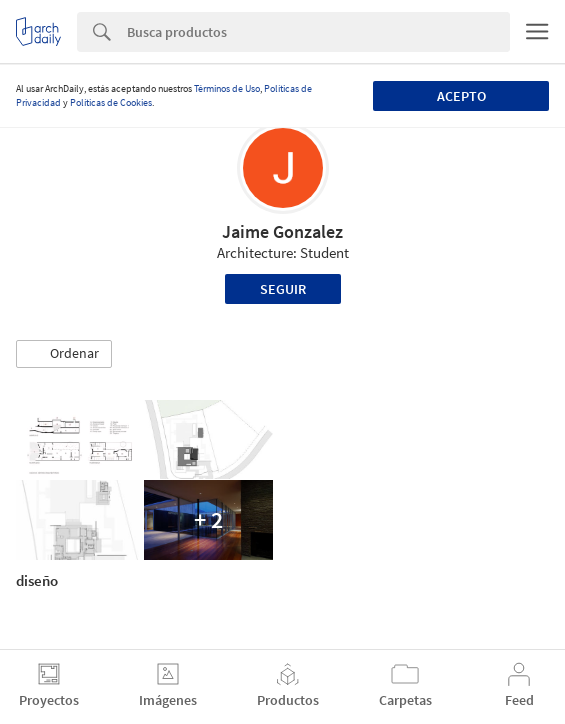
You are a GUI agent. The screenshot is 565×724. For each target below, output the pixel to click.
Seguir (283, 289)
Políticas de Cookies (111, 102)
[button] (64, 354)
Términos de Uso (227, 88)
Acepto (461, 96)
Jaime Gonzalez (282, 231)
